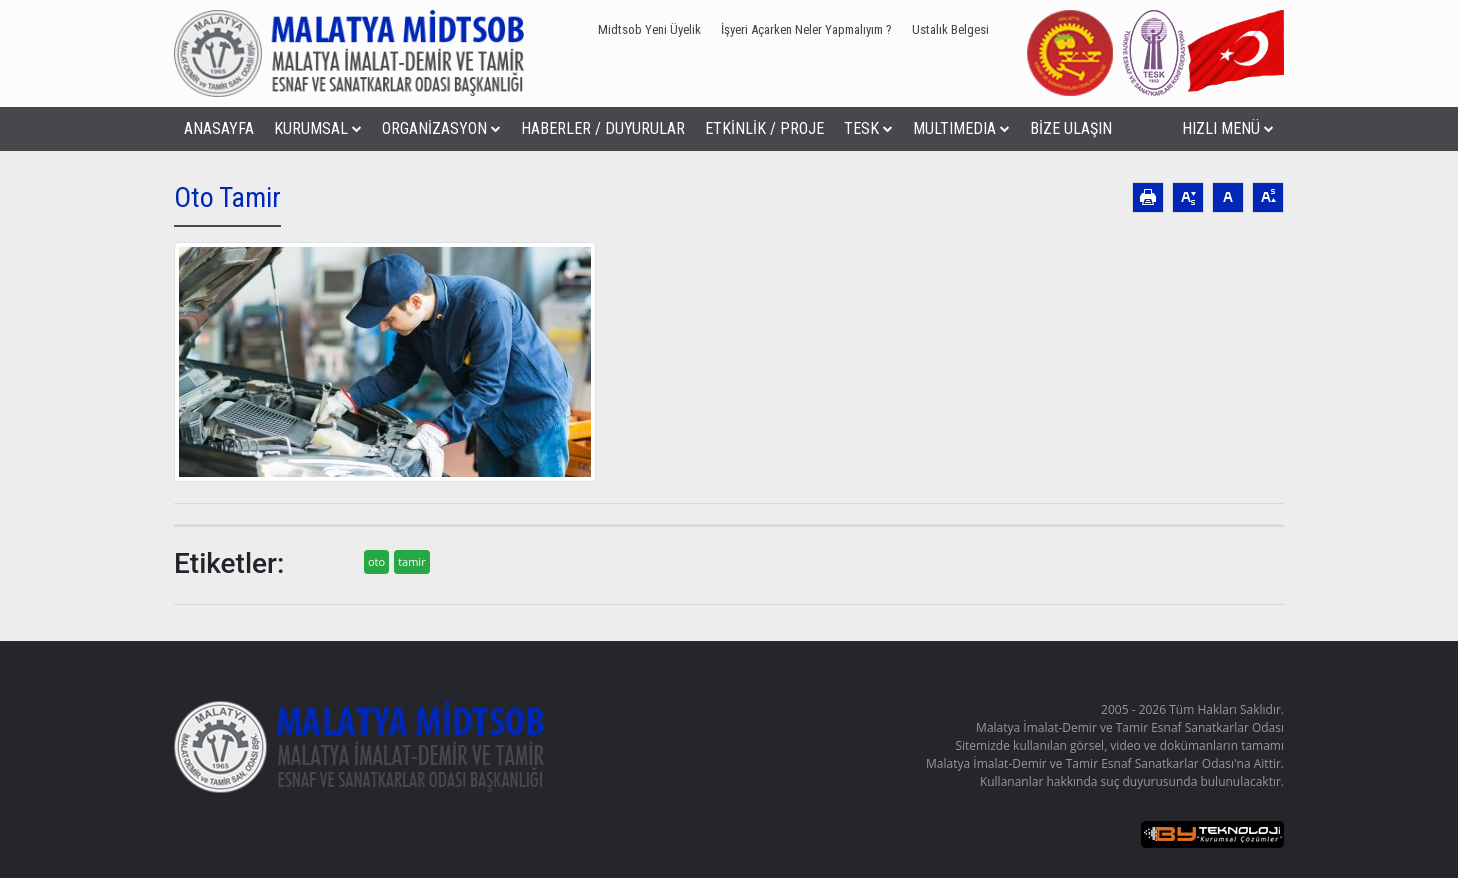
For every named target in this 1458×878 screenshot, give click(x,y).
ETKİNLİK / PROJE (764, 128)
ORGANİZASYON (441, 128)
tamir (412, 561)
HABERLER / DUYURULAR (603, 128)
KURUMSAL (318, 128)
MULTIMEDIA (961, 128)
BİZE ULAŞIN (1071, 128)
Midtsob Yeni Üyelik (649, 29)
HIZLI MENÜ (1228, 128)
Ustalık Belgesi (950, 29)
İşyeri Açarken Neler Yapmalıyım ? (806, 29)
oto (376, 561)
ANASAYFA (219, 128)
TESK (868, 128)
